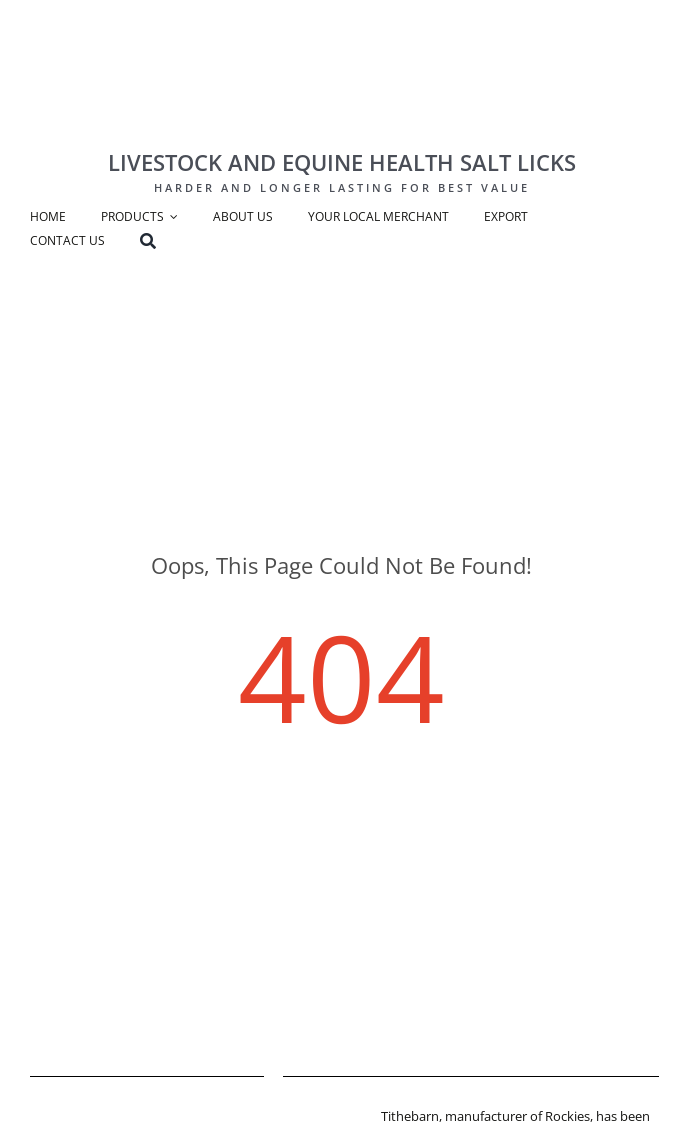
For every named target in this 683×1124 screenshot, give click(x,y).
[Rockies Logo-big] (337, 36)
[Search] (165, 243)
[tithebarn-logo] (324, 1113)
